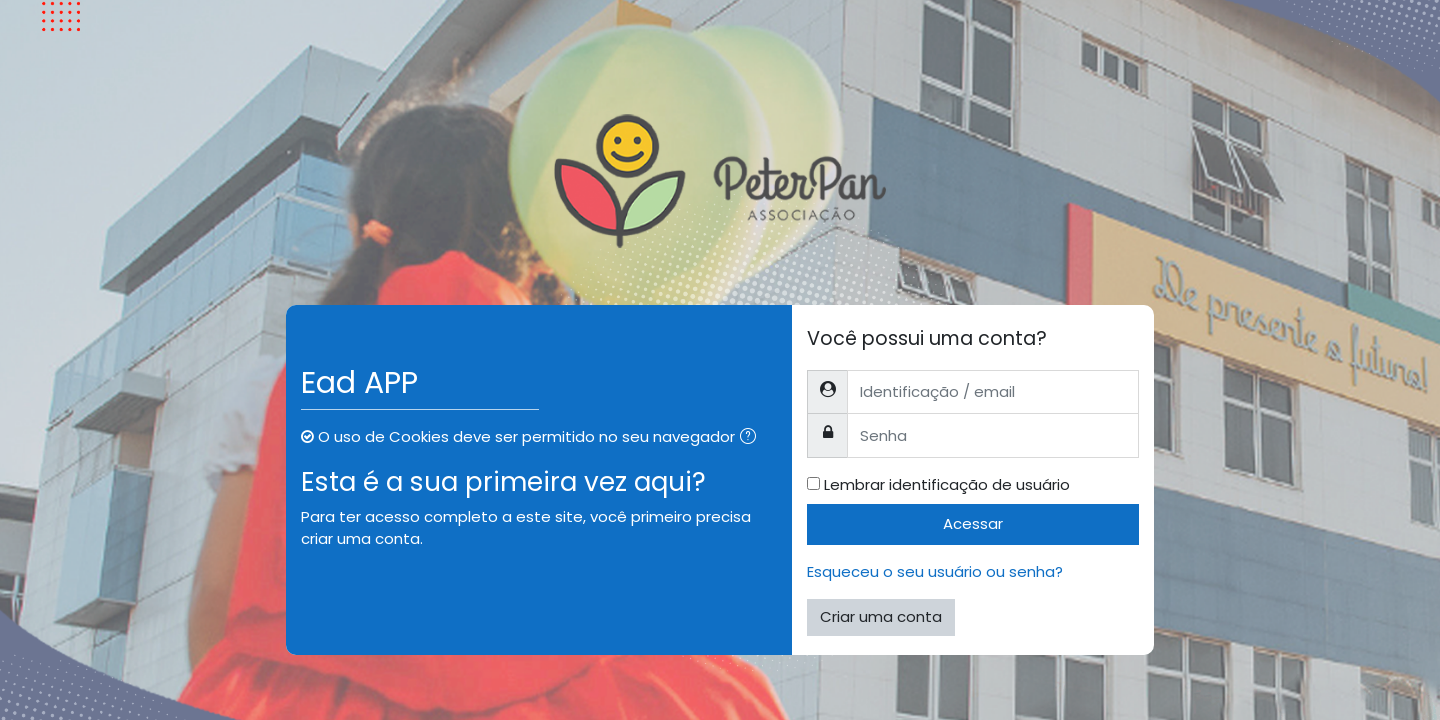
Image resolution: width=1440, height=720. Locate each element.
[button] (752, 438)
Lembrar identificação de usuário (947, 484)
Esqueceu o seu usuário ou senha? (935, 571)
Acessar (973, 523)
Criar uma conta (881, 616)
